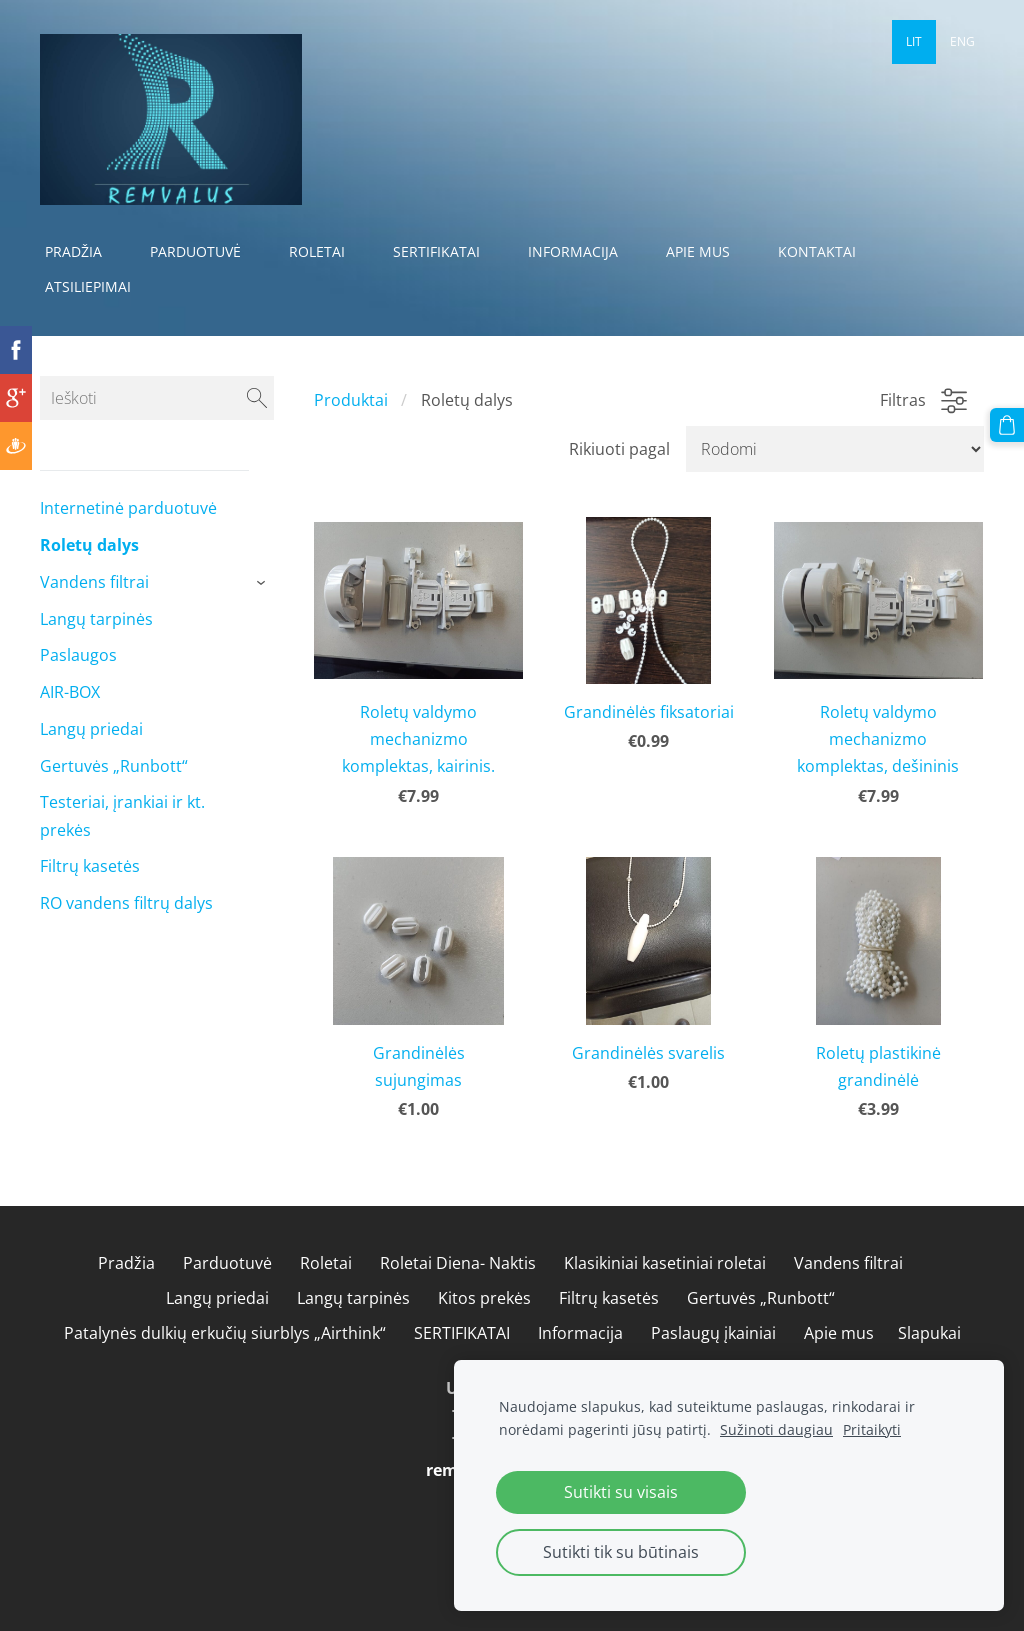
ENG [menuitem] (962, 41)
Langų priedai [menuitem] (91, 729)
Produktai (351, 400)
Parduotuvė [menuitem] (195, 251)
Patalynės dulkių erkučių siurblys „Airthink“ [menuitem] (225, 1333)
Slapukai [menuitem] (929, 1333)
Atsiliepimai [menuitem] (88, 286)
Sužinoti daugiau (776, 1429)
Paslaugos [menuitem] (78, 655)
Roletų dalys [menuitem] (89, 545)
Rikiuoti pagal (619, 449)
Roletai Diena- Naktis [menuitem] (458, 1263)
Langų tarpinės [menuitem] (96, 619)
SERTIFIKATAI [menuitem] (436, 251)
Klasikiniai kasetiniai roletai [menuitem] (665, 1263)
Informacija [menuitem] (573, 251)
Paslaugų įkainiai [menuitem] (713, 1333)
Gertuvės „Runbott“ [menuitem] (114, 766)
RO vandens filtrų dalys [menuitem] (126, 903)
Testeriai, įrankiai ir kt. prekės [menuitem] (122, 815)
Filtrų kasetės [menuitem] (90, 866)
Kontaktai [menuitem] (817, 251)
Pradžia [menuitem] (73, 251)
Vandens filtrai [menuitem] (94, 582)
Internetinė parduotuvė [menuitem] (128, 508)
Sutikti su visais (621, 1492)
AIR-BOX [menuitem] (70, 692)
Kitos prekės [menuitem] (484, 1298)
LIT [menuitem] (914, 41)
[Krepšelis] (1007, 425)
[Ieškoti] (157, 398)
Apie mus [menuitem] (698, 251)
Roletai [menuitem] (317, 251)
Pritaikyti (872, 1429)
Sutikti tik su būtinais (621, 1552)
